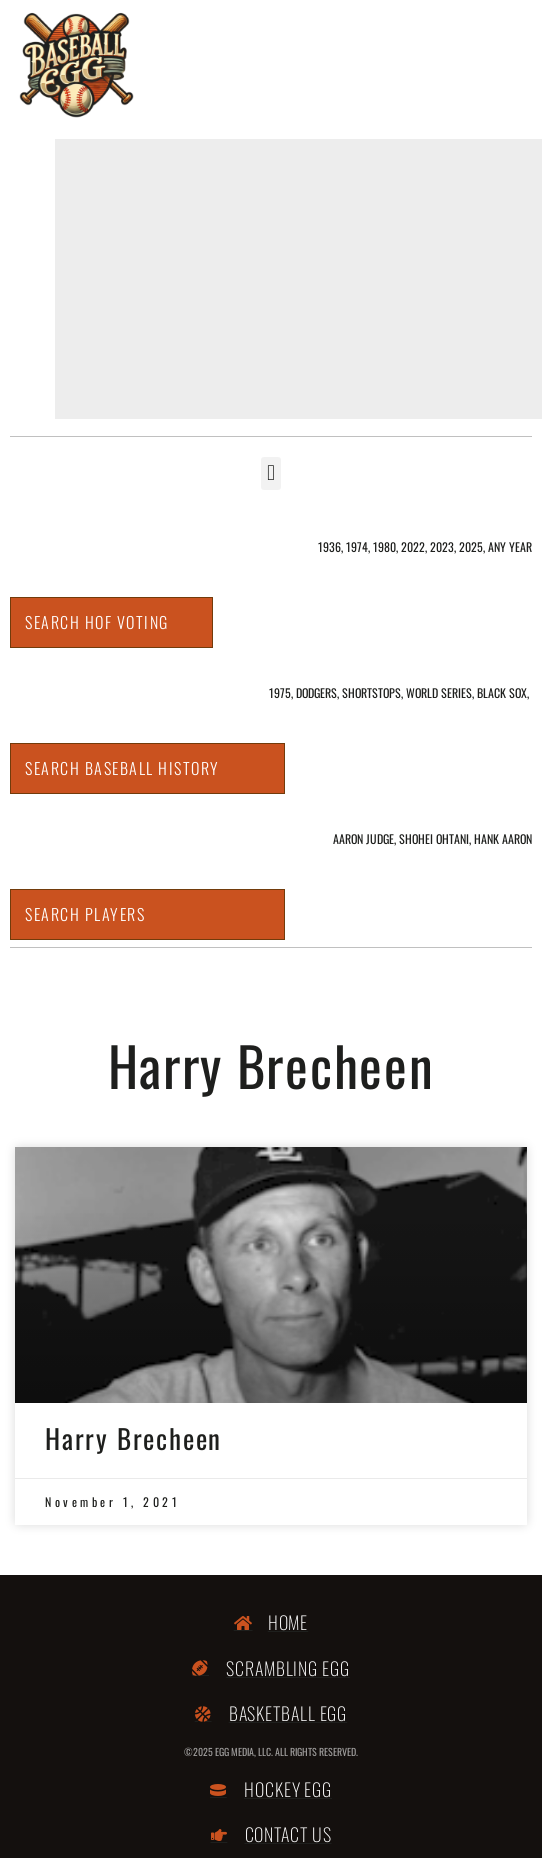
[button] (270, 473)
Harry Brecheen (133, 1438)
